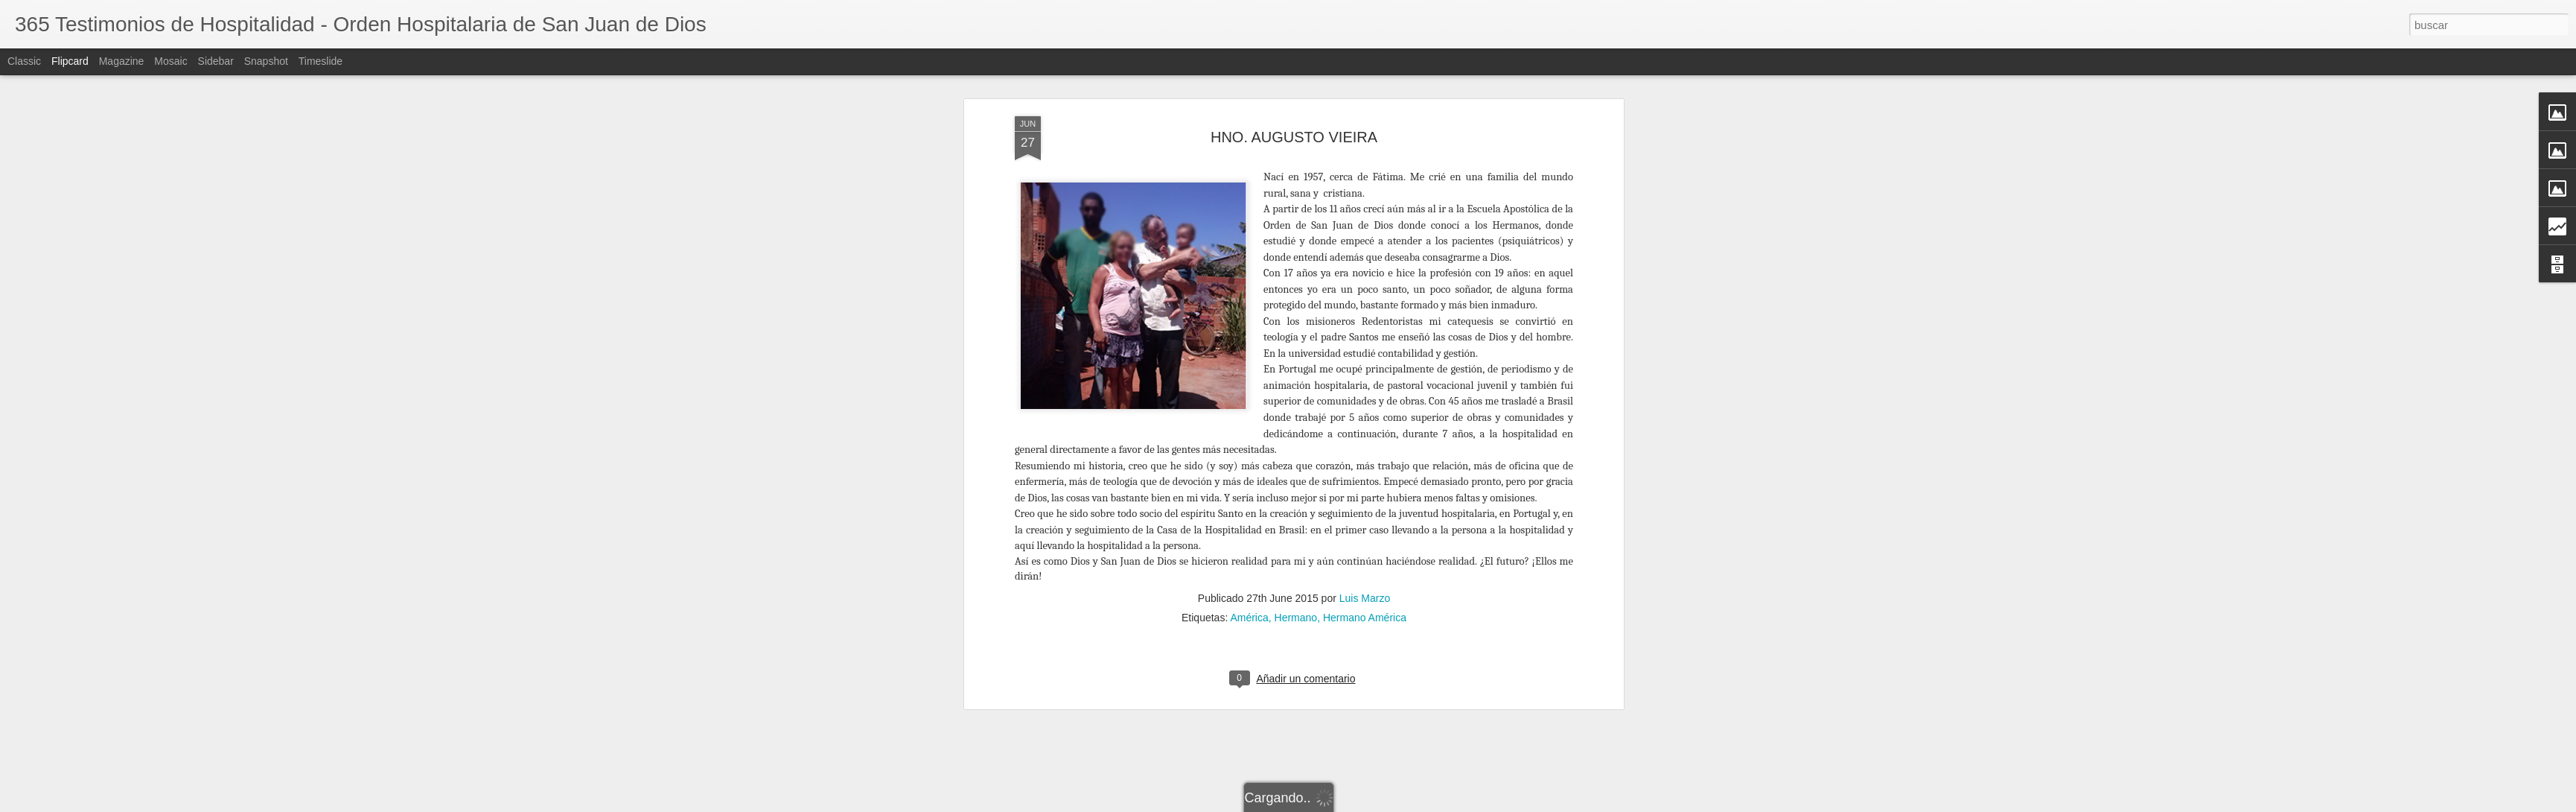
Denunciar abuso (1554, 803)
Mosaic (170, 61)
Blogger (1505, 803)
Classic (24, 61)
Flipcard (70, 61)
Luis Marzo (1364, 548)
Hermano (1296, 567)
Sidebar (216, 61)
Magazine (121, 61)
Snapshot (266, 61)
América (1249, 567)
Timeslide (320, 61)
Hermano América (1364, 567)
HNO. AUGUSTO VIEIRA (1294, 85)
